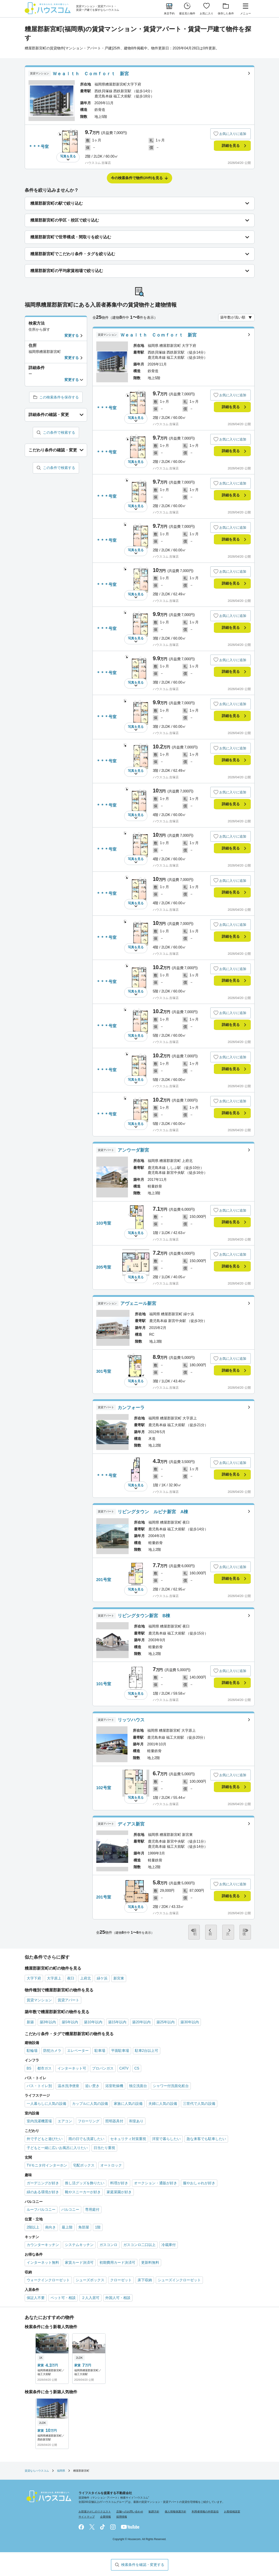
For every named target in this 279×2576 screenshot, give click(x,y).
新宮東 (118, 1978)
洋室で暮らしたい (166, 2139)
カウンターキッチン (43, 2246)
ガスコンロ (108, 2246)
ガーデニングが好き (43, 2184)
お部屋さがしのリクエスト (95, 2512)
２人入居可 (90, 2299)
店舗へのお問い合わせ (129, 2512)
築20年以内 (141, 2022)
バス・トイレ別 (39, 2086)
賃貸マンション (39, 2000)
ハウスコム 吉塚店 (98, 163)
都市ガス (44, 2068)
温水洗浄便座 (68, 2086)
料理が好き (119, 2184)
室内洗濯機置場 (39, 2121)
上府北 (85, 1978)
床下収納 (145, 2281)
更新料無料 (150, 2263)
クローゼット (121, 2281)
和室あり (136, 2121)
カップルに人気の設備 (90, 2104)
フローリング (88, 2121)
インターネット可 (71, 2068)
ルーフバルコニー (41, 2210)
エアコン (65, 2121)
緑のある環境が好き (43, 2193)
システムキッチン (79, 2246)
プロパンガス (103, 2068)
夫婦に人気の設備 (162, 2104)
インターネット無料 (43, 2263)
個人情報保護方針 (175, 2512)
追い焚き (92, 2086)
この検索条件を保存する (59, 398)
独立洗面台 (138, 2086)
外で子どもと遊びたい (45, 2139)
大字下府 (34, 1978)
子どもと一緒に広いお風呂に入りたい (57, 2148)
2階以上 (33, 2228)
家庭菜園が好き (119, 2193)
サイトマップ (87, 2518)
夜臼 (70, 1978)
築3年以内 (48, 2022)
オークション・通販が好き (155, 2184)
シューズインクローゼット (179, 2281)
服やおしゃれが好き (199, 2184)
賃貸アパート (68, 2000)
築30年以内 (190, 2022)
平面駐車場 (120, 2051)
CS (136, 2068)
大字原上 (54, 1978)
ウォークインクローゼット (48, 2281)
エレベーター (78, 2051)
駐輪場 (32, 2051)
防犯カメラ (52, 2051)
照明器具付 (114, 2121)
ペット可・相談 (63, 2299)
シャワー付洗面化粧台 (171, 2086)
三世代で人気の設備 (199, 2104)
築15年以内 (117, 2022)
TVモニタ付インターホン (47, 2166)
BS (29, 2068)
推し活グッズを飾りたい (84, 2184)
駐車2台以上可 (146, 2051)
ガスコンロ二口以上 (139, 2246)
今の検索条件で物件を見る (137, 178)
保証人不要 (36, 2299)
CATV (124, 2068)
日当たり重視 (104, 2148)
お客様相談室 (232, 2512)
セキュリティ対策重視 (128, 2139)
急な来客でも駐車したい (206, 2139)
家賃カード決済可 (79, 2263)
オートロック (111, 2166)
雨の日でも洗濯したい (86, 2139)
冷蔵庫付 (168, 2246)
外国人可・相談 (117, 2299)
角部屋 (83, 2228)
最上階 (67, 2228)
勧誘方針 (154, 2512)
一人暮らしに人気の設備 (46, 2104)
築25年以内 (166, 2022)
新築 (30, 2022)
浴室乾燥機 (114, 2086)
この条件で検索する (59, 433)
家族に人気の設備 (128, 2104)
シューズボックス (90, 2281)
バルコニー (70, 2210)
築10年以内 (93, 2022)
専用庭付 (92, 2210)
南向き (50, 2228)
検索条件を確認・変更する (142, 2565)
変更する (71, 336)
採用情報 (121, 2518)
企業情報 (105, 2518)
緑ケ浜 (102, 1978)
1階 (98, 2228)
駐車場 (99, 2051)
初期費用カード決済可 (117, 2263)
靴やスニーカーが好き (83, 2193)
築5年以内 (70, 2022)
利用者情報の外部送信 (205, 2512)
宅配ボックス (83, 2166)
